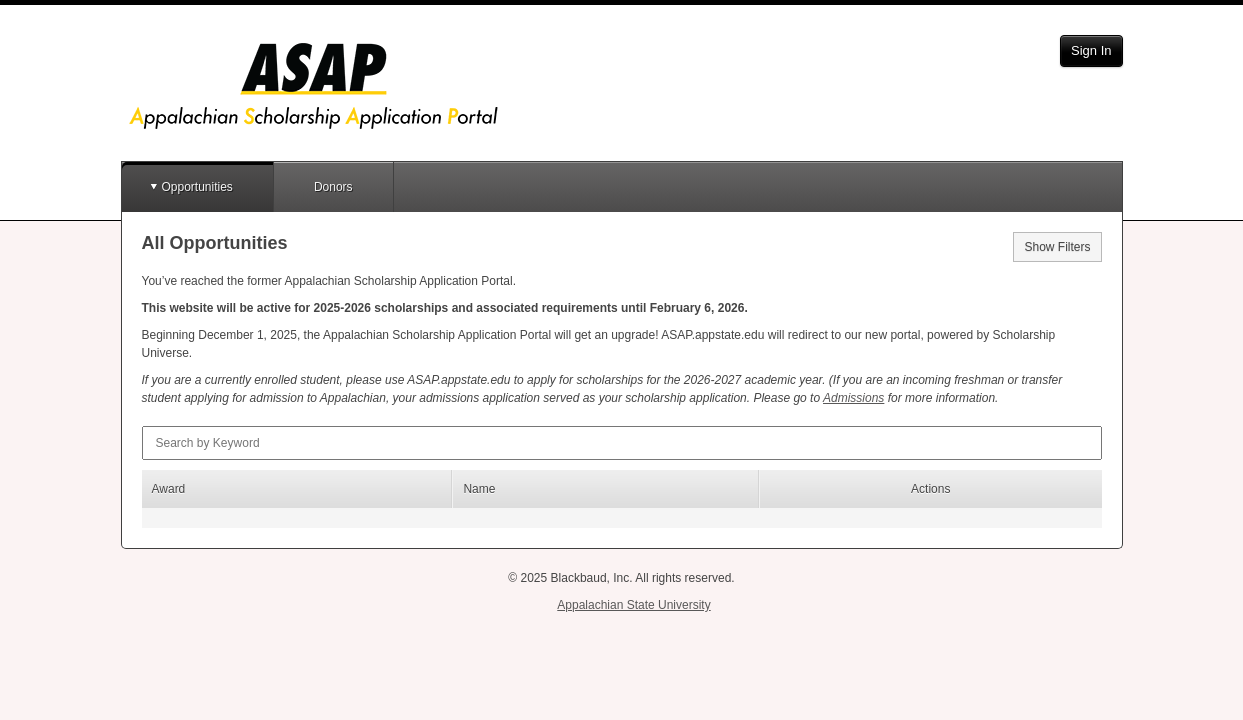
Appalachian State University (633, 605)
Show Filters (1057, 247)
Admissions (853, 398)
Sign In (1091, 50)
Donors (333, 187)
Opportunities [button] (197, 187)
